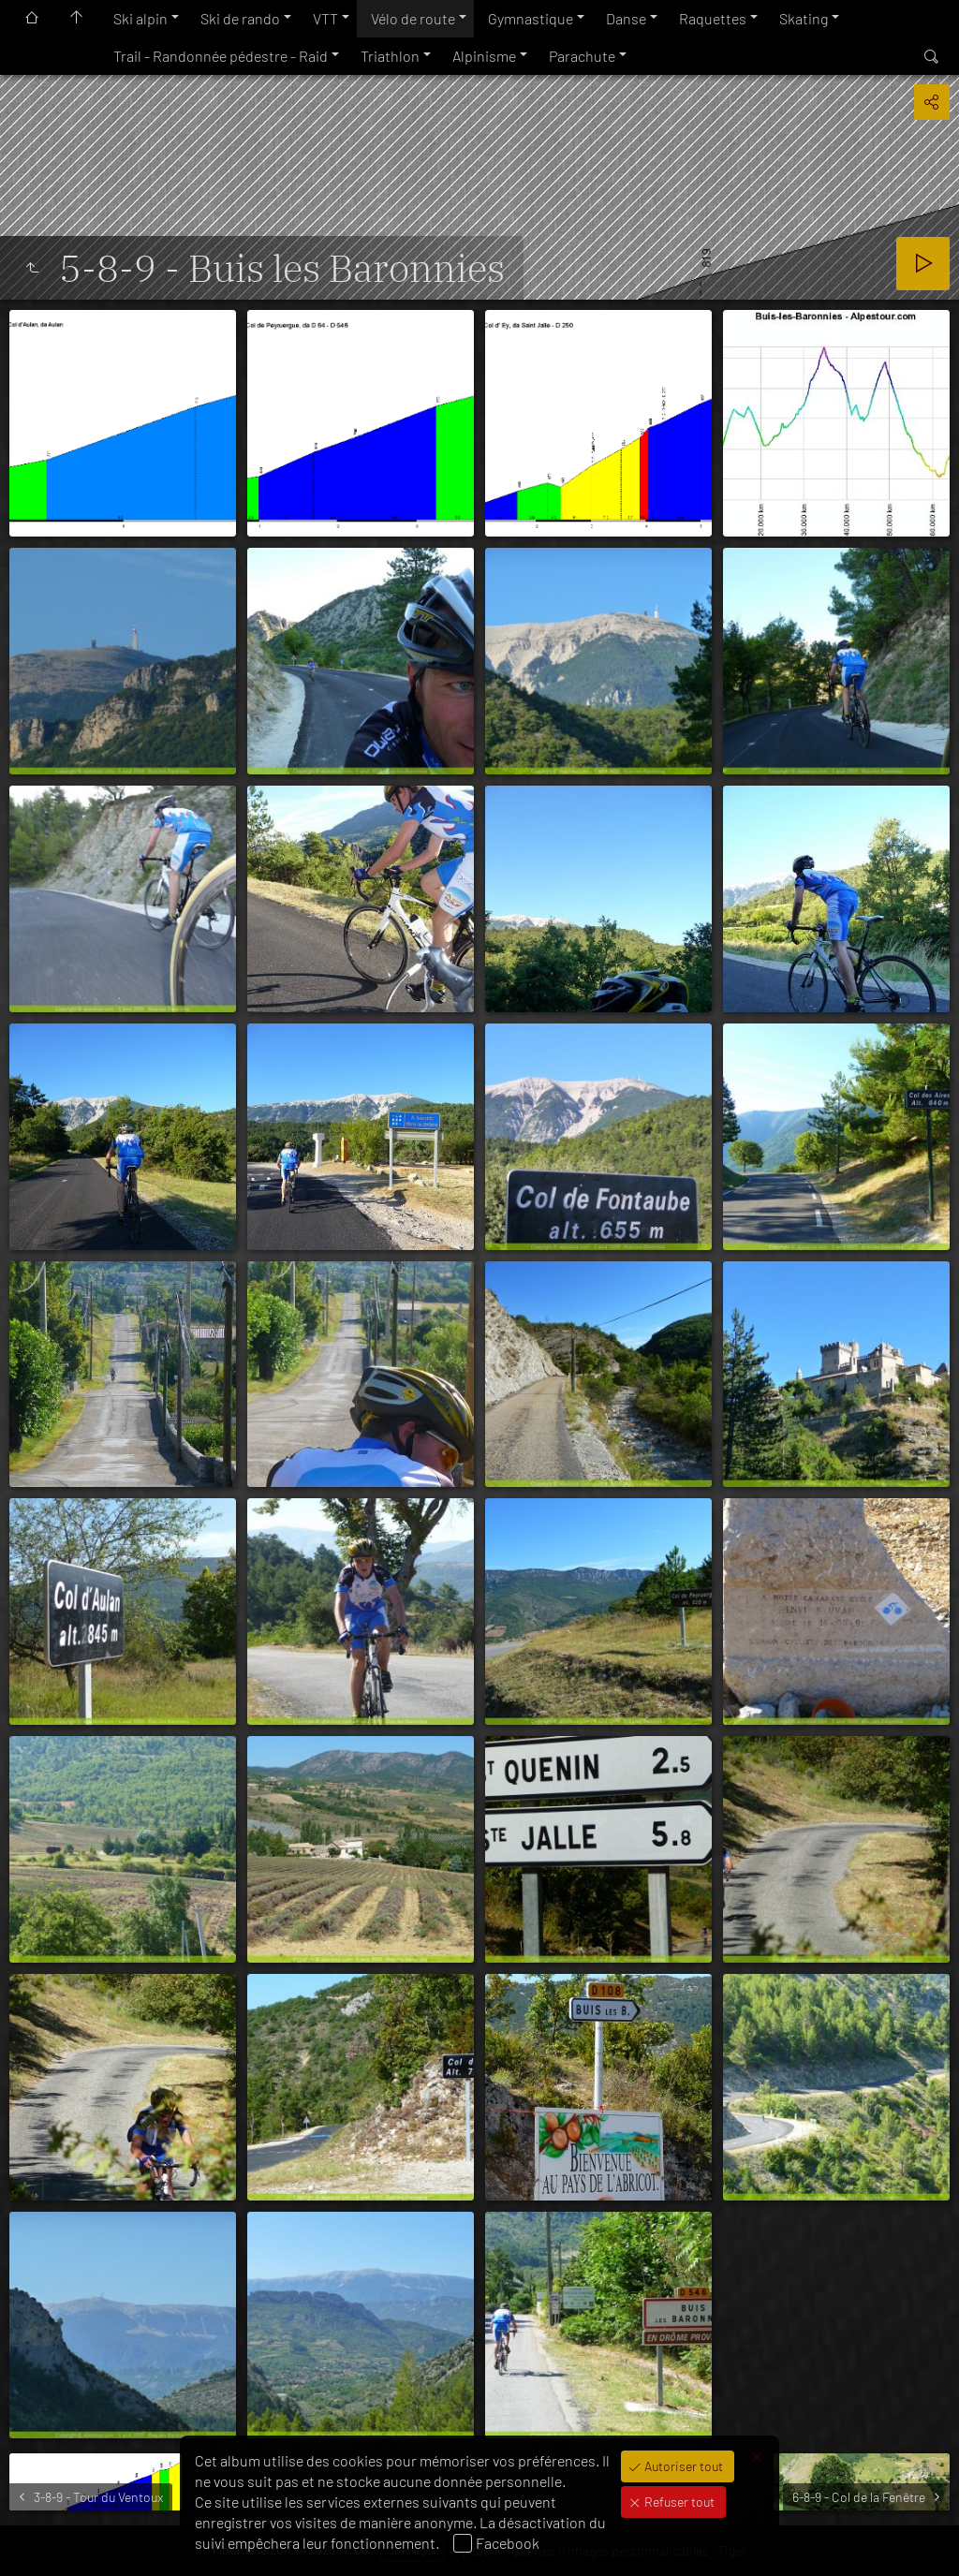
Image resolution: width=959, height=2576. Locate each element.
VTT (325, 18)
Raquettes (712, 18)
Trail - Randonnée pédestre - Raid (220, 56)
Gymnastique (530, 18)
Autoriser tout (682, 2466)
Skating (803, 18)
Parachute (582, 56)
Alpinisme (484, 56)
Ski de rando (240, 18)
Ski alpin (140, 18)
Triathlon (390, 56)
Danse (626, 18)
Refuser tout (678, 2502)
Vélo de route (413, 18)
